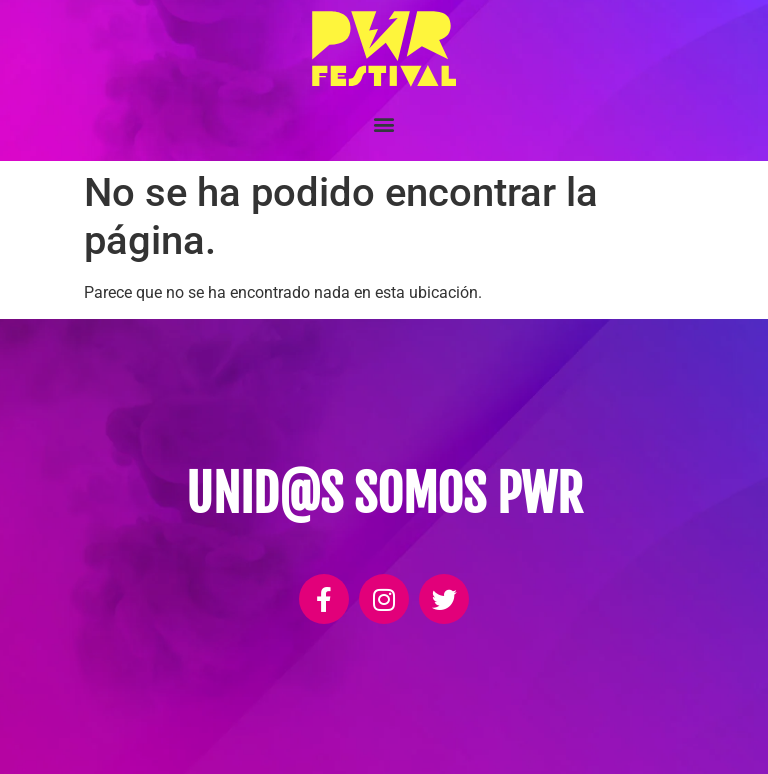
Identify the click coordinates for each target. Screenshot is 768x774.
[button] (384, 124)
